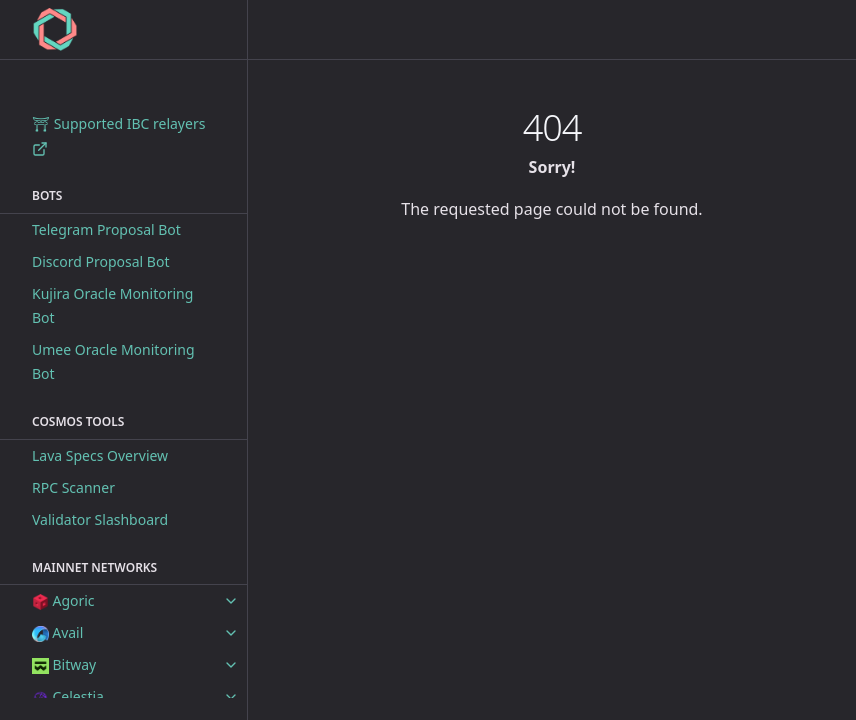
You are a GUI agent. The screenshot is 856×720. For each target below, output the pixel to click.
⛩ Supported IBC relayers (118, 135)
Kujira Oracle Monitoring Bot (112, 305)
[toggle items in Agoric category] (231, 601)
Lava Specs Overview (100, 455)
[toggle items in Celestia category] (231, 697)
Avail (57, 632)
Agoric (63, 600)
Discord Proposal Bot (100, 261)
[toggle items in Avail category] (231, 633)
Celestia (68, 696)
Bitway (64, 664)
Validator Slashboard (100, 519)
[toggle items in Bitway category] (231, 665)
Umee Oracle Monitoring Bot (113, 361)
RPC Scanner (73, 487)
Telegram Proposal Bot (106, 229)
